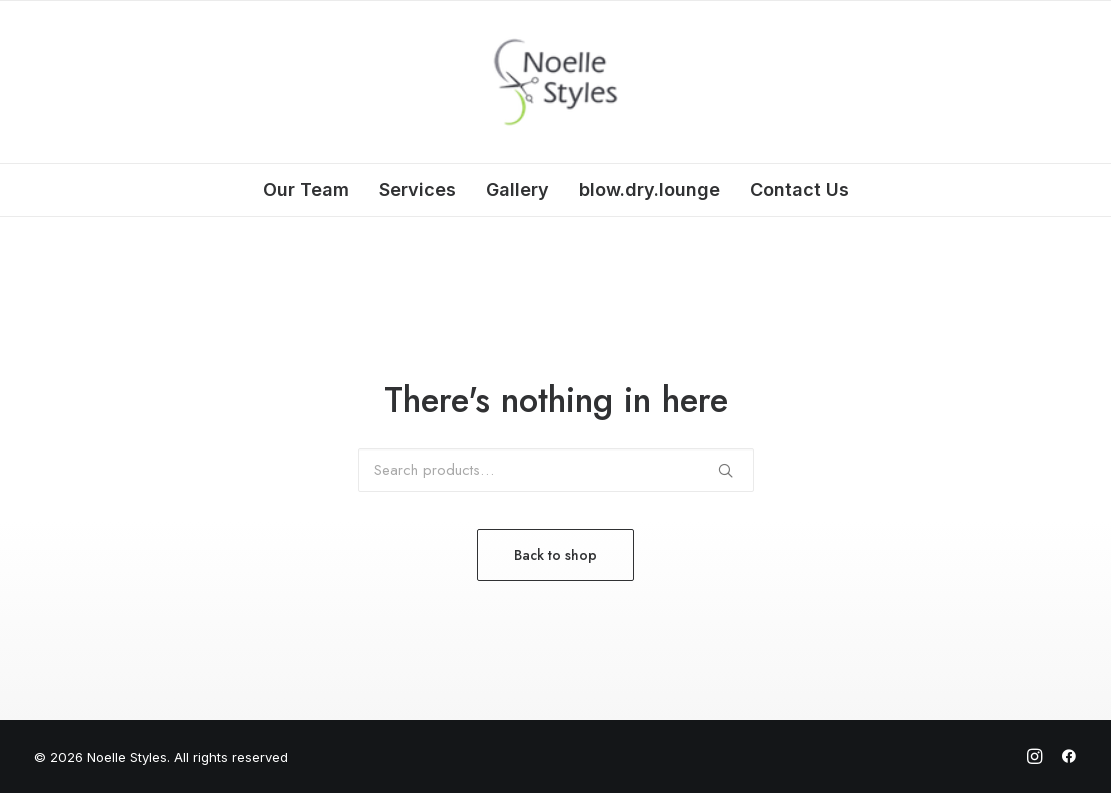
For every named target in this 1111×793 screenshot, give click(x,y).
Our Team (306, 189)
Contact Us (799, 189)
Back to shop (555, 555)
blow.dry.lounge (649, 189)
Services (417, 189)
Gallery (517, 189)
